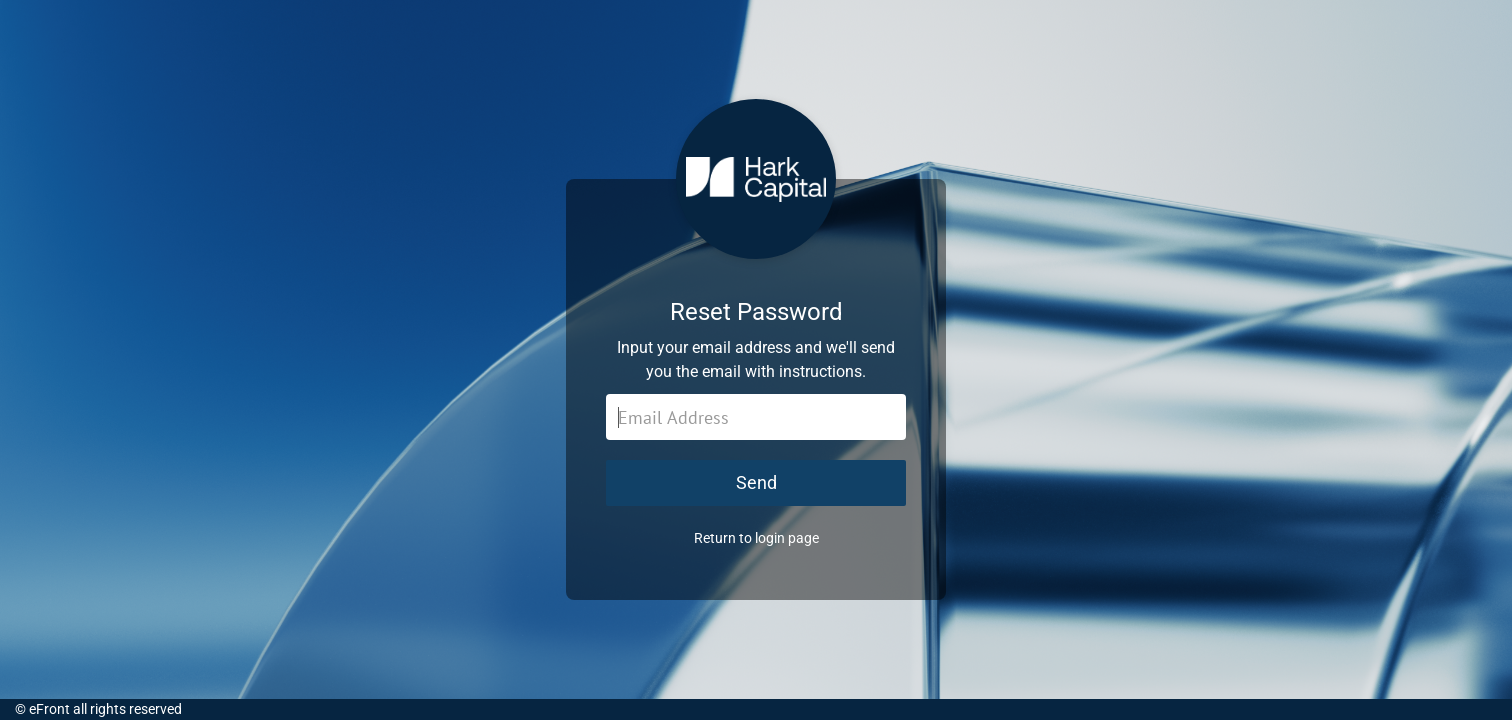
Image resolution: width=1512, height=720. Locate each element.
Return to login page (756, 538)
